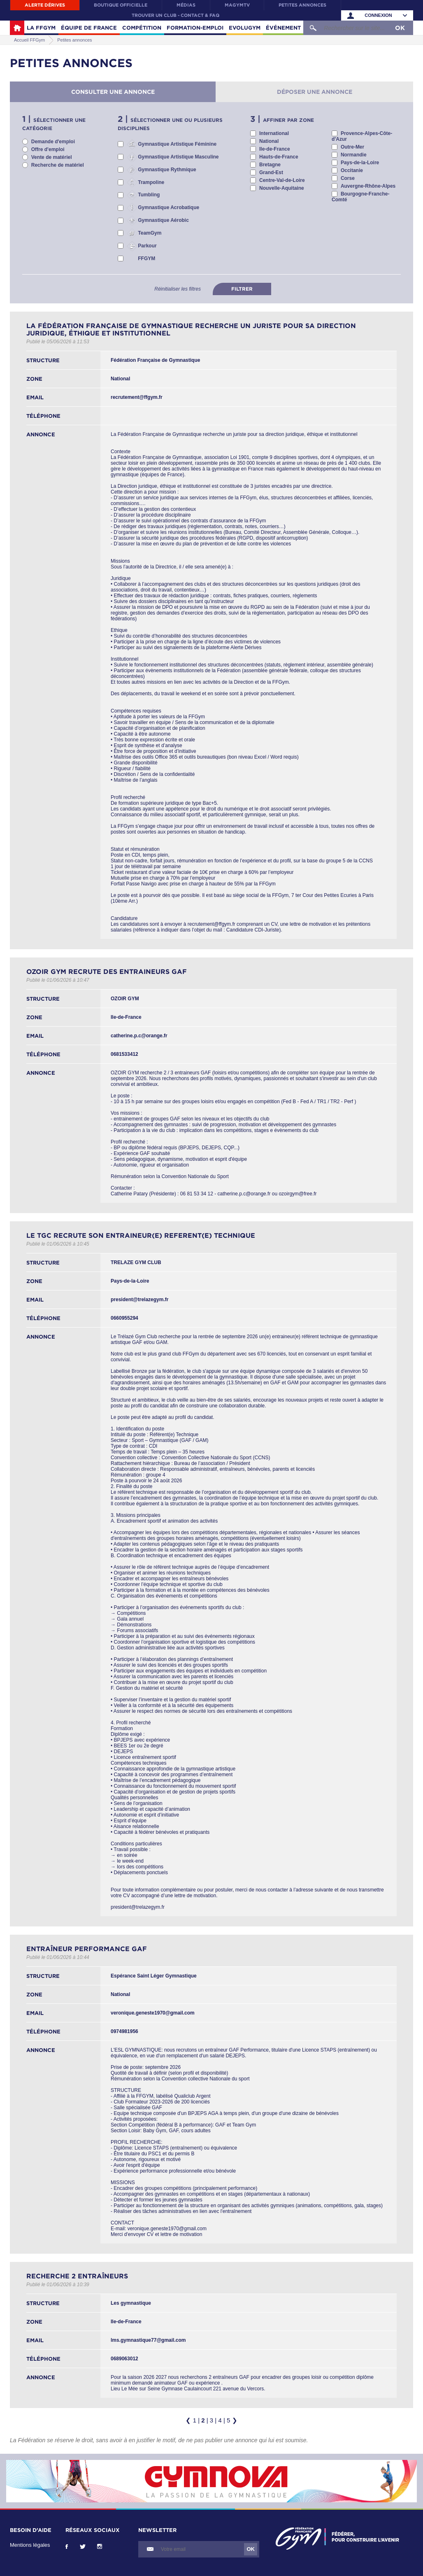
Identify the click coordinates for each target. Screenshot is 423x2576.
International (274, 133)
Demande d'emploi (53, 141)
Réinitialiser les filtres (177, 289)
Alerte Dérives (45, 4)
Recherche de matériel (57, 165)
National (269, 141)
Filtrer (242, 288)
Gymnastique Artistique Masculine (178, 157)
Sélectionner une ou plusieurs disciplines (170, 124)
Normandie (354, 155)
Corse (348, 178)
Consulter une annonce (113, 92)
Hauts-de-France (278, 157)
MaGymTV (237, 4)
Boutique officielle (120, 4)
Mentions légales (30, 2545)
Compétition (141, 27)
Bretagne (270, 165)
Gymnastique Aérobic (163, 220)
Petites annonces (302, 4)
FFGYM (146, 258)
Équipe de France (89, 27)
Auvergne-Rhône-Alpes (368, 186)
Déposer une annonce (314, 92)
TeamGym (149, 233)
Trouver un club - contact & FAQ (175, 15)
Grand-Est (271, 172)
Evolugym (244, 27)
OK (400, 27)
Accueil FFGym (17, 28)
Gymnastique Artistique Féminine (177, 144)
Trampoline (151, 182)
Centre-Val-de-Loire (282, 180)
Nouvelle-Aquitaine (281, 188)
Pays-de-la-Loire (360, 162)
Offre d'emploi (48, 149)
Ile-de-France (274, 149)
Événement (283, 27)
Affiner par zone (288, 120)
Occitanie (352, 170)
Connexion (378, 15)
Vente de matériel (51, 157)
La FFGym (41, 27)
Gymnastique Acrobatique (168, 207)
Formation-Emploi (195, 27)
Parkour (147, 246)
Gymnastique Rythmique (167, 169)
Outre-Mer (352, 147)
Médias (186, 4)
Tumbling (149, 195)
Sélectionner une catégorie (54, 124)
